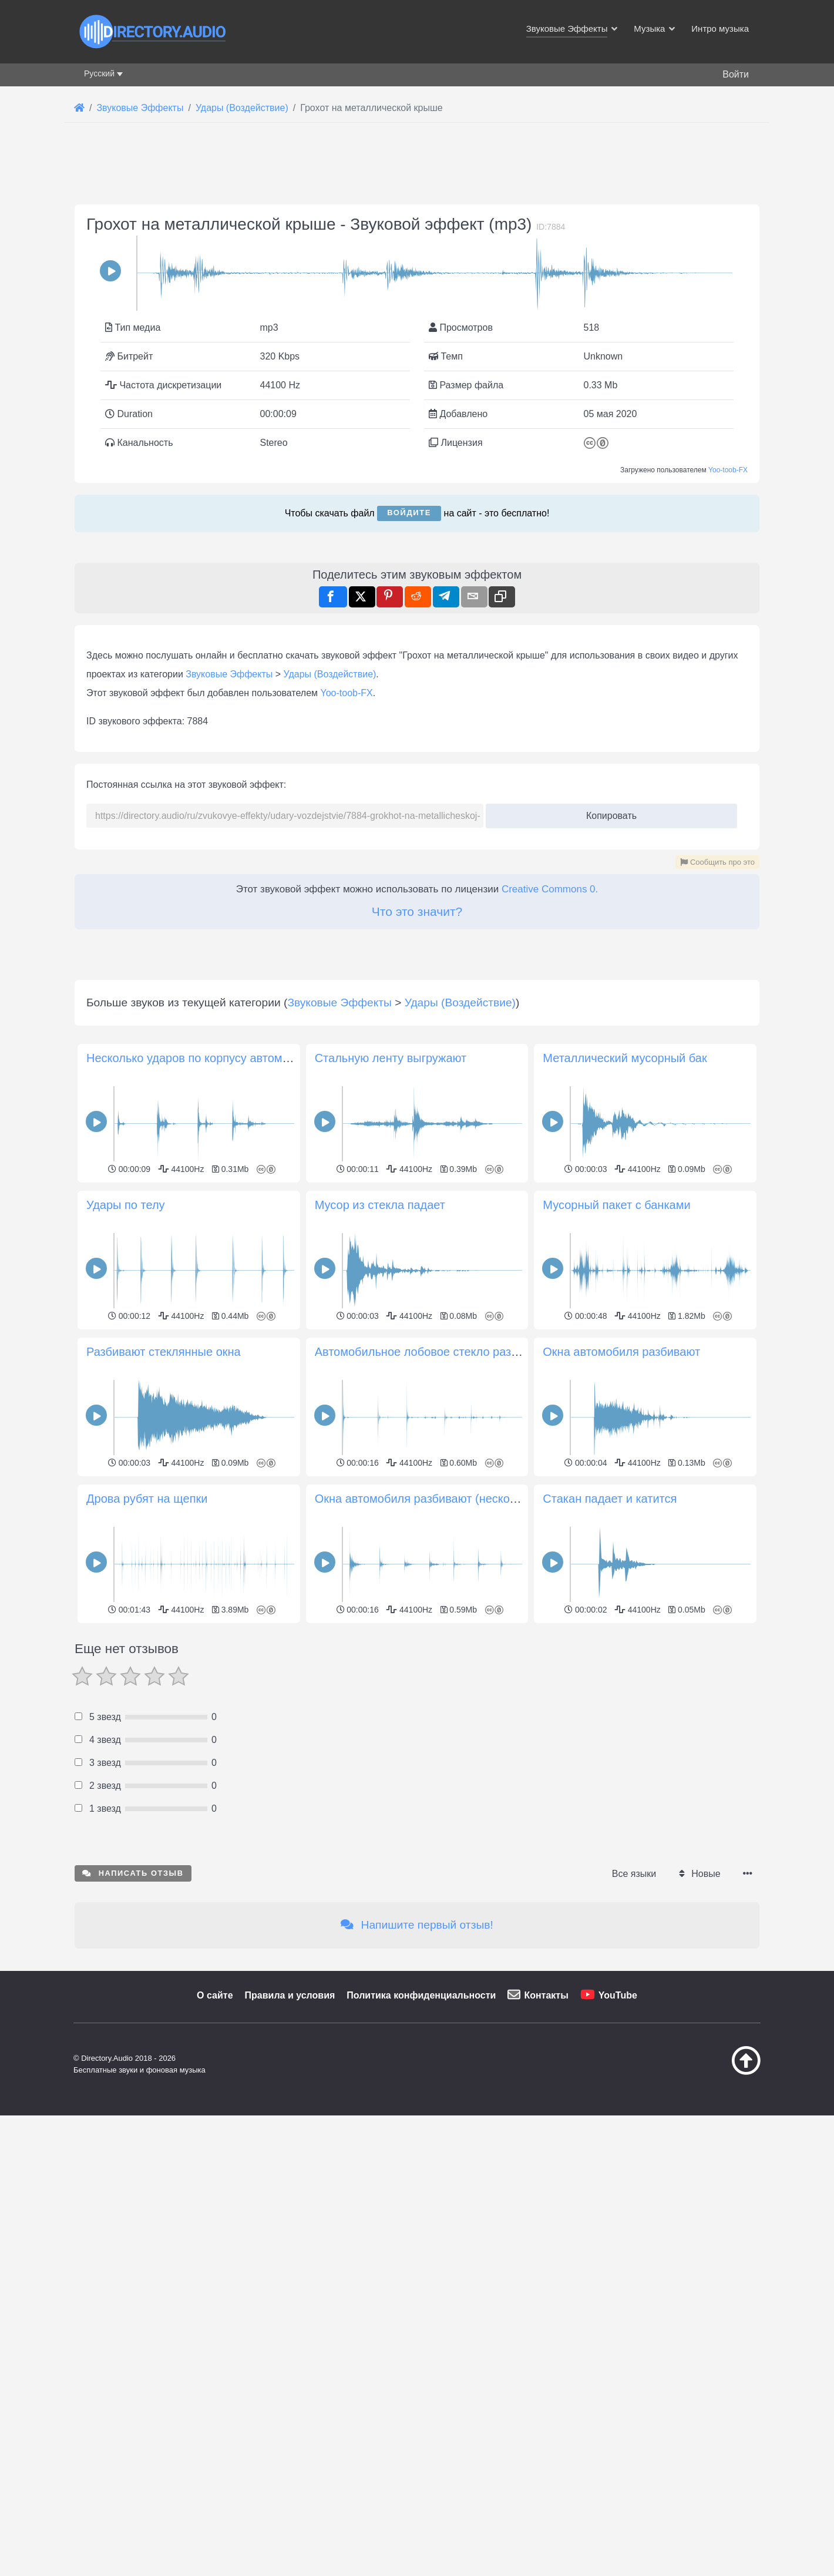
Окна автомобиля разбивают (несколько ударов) (447, 2156)
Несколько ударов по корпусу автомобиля (200, 1716)
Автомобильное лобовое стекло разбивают (433, 2009)
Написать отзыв (133, 2531)
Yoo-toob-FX (728, 634)
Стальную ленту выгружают (391, 1716)
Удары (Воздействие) (330, 1003)
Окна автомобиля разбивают (621, 2009)
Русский (99, 73)
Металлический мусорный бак (625, 1716)
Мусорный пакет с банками (616, 1862)
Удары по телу (125, 1862)
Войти (735, 74)
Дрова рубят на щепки (146, 2156)
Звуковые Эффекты (229, 1003)
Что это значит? (417, 1240)
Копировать (607, 1141)
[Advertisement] (417, 265)
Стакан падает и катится (610, 2156)
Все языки (634, 2532)
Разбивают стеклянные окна (163, 2009)
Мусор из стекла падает (380, 1862)
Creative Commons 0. (550, 1218)
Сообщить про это (717, 1191)
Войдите (409, 677)
